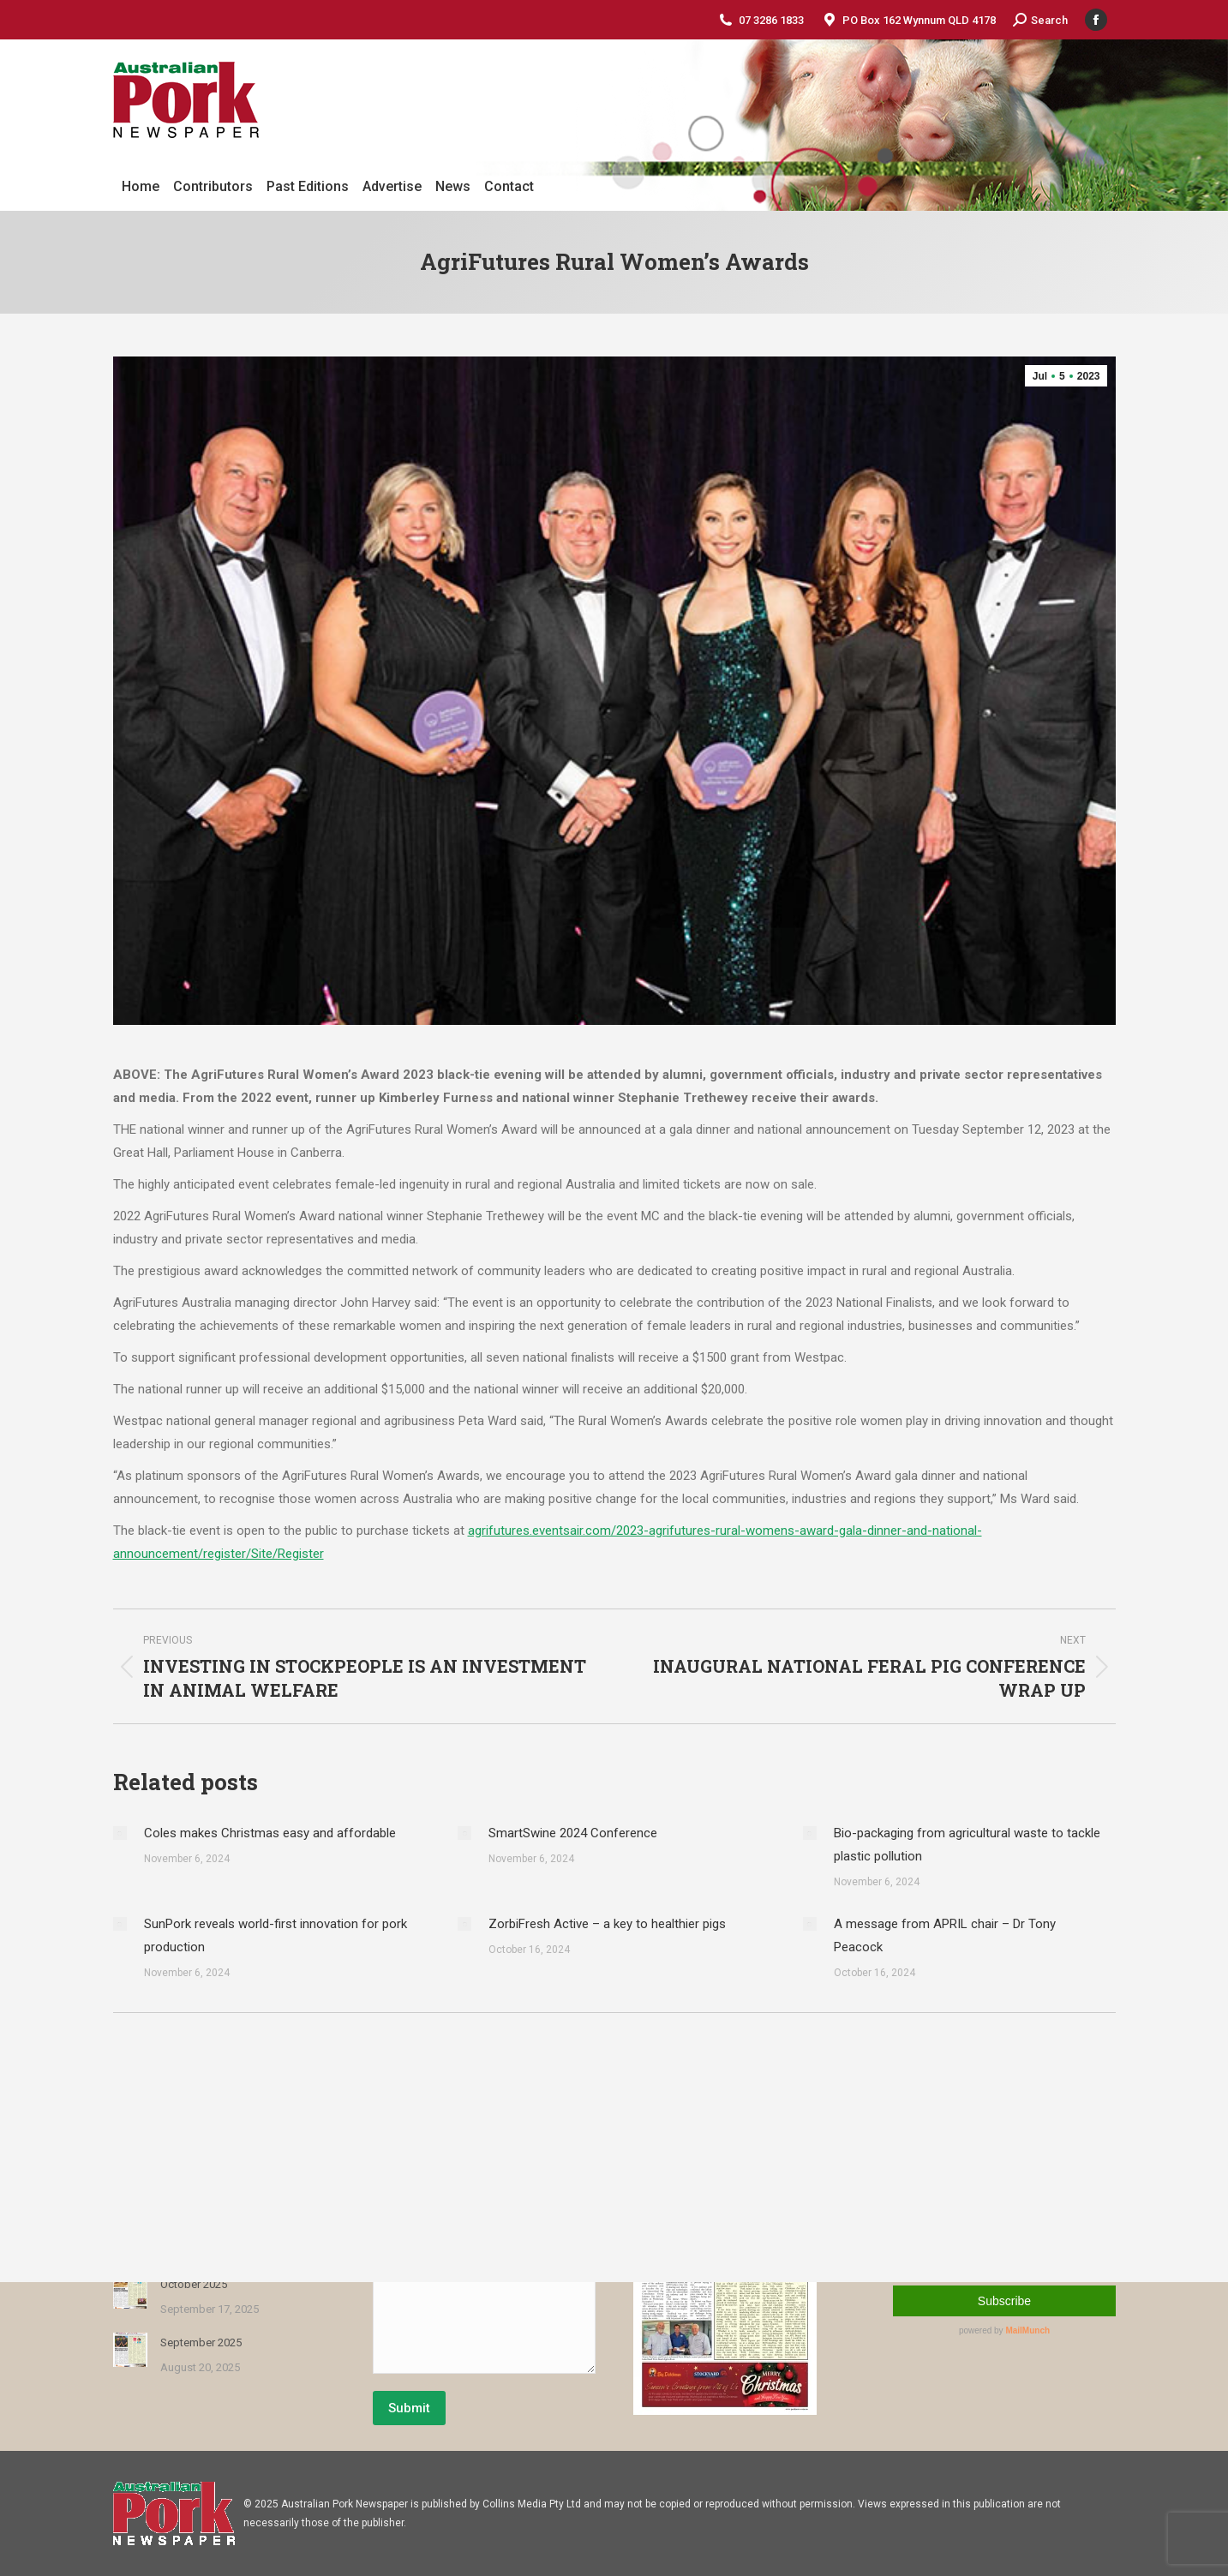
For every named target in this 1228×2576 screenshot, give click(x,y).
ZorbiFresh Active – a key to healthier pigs (607, 1924)
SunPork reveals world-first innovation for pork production (275, 1935)
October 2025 (193, 2284)
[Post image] (120, 1833)
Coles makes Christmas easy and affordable (270, 1833)
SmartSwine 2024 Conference (572, 1833)
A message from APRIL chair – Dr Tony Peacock (945, 1935)
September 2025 (201, 2342)
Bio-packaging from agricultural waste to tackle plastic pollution (967, 1844)
